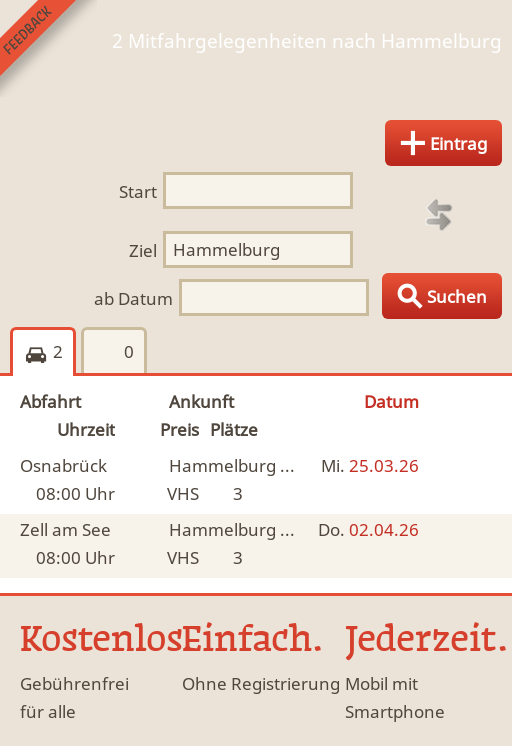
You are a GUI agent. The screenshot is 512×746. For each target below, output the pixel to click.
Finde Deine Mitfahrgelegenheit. (256, 71)
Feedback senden (48, 48)
